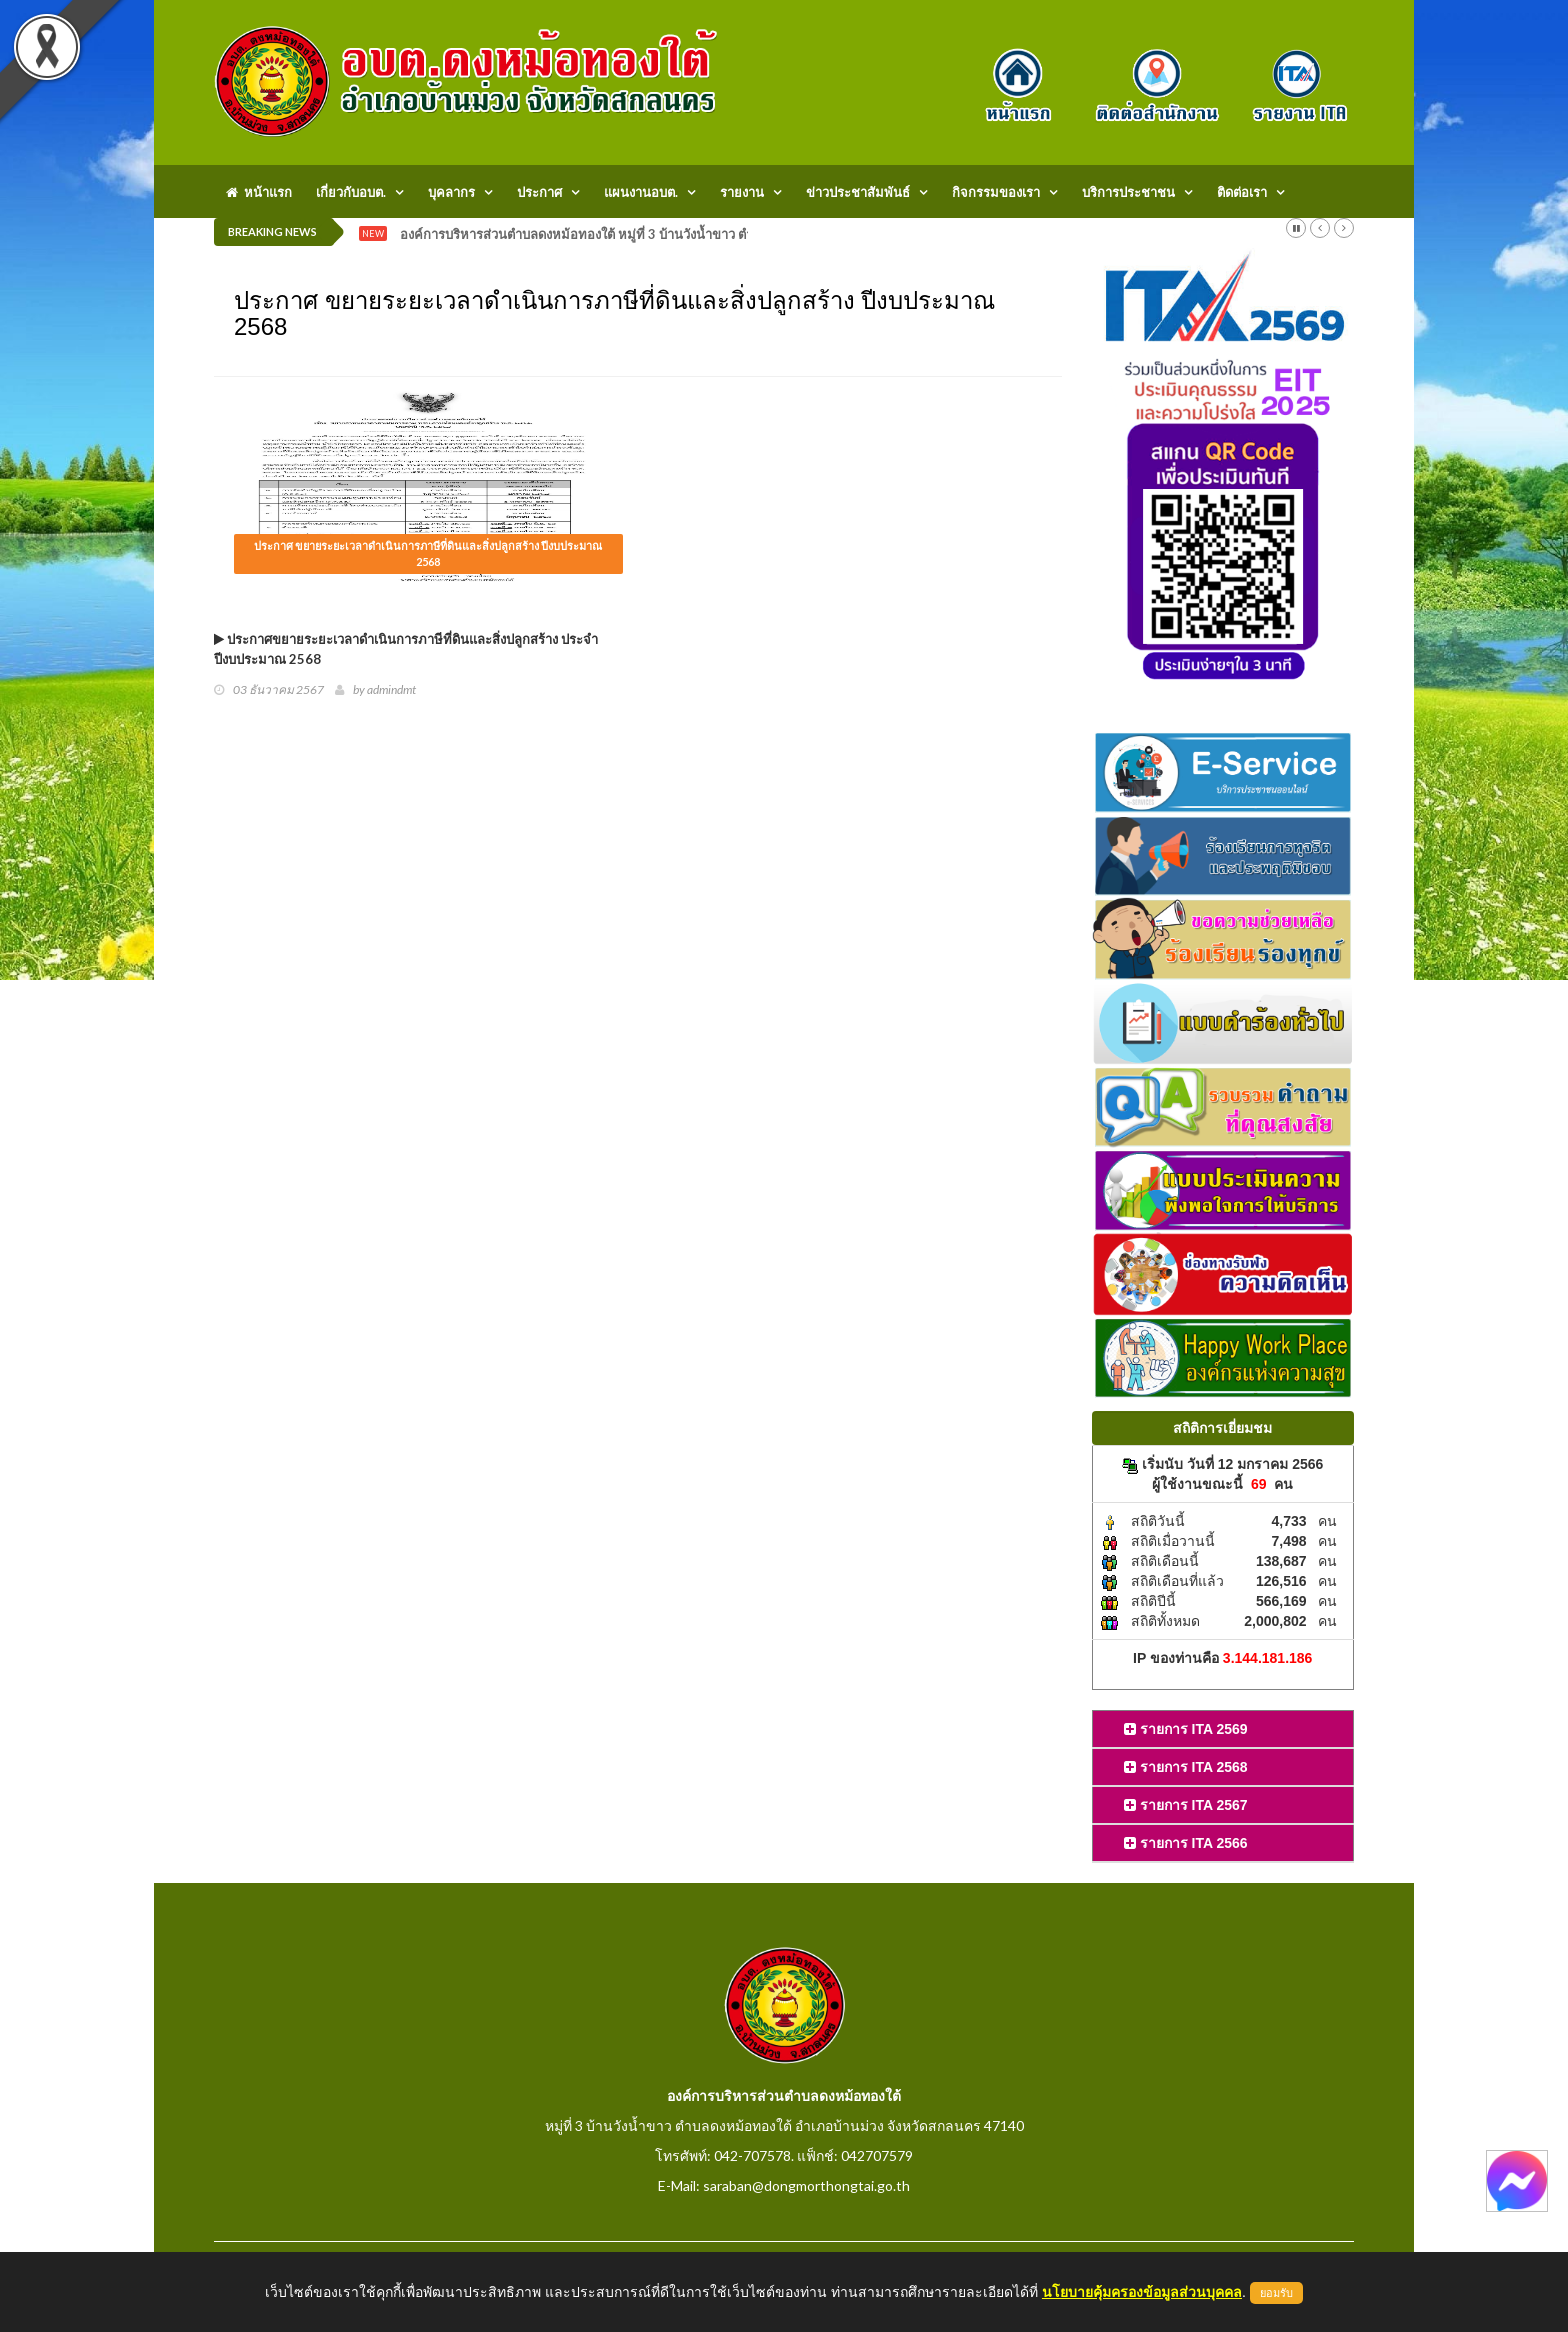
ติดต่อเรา (1242, 192)
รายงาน (742, 192)
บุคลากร (451, 192)
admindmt (391, 689)
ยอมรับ (1276, 2293)
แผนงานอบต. (641, 192)
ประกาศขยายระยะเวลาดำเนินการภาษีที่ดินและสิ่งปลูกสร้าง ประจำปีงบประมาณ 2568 (406, 649)
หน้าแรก (259, 192)
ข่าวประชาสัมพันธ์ (858, 192)
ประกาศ (539, 192)
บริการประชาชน (1128, 192)
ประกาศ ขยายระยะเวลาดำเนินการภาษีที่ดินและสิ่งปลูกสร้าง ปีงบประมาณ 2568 (428, 553)
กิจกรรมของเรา (996, 192)
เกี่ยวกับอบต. (351, 192)
